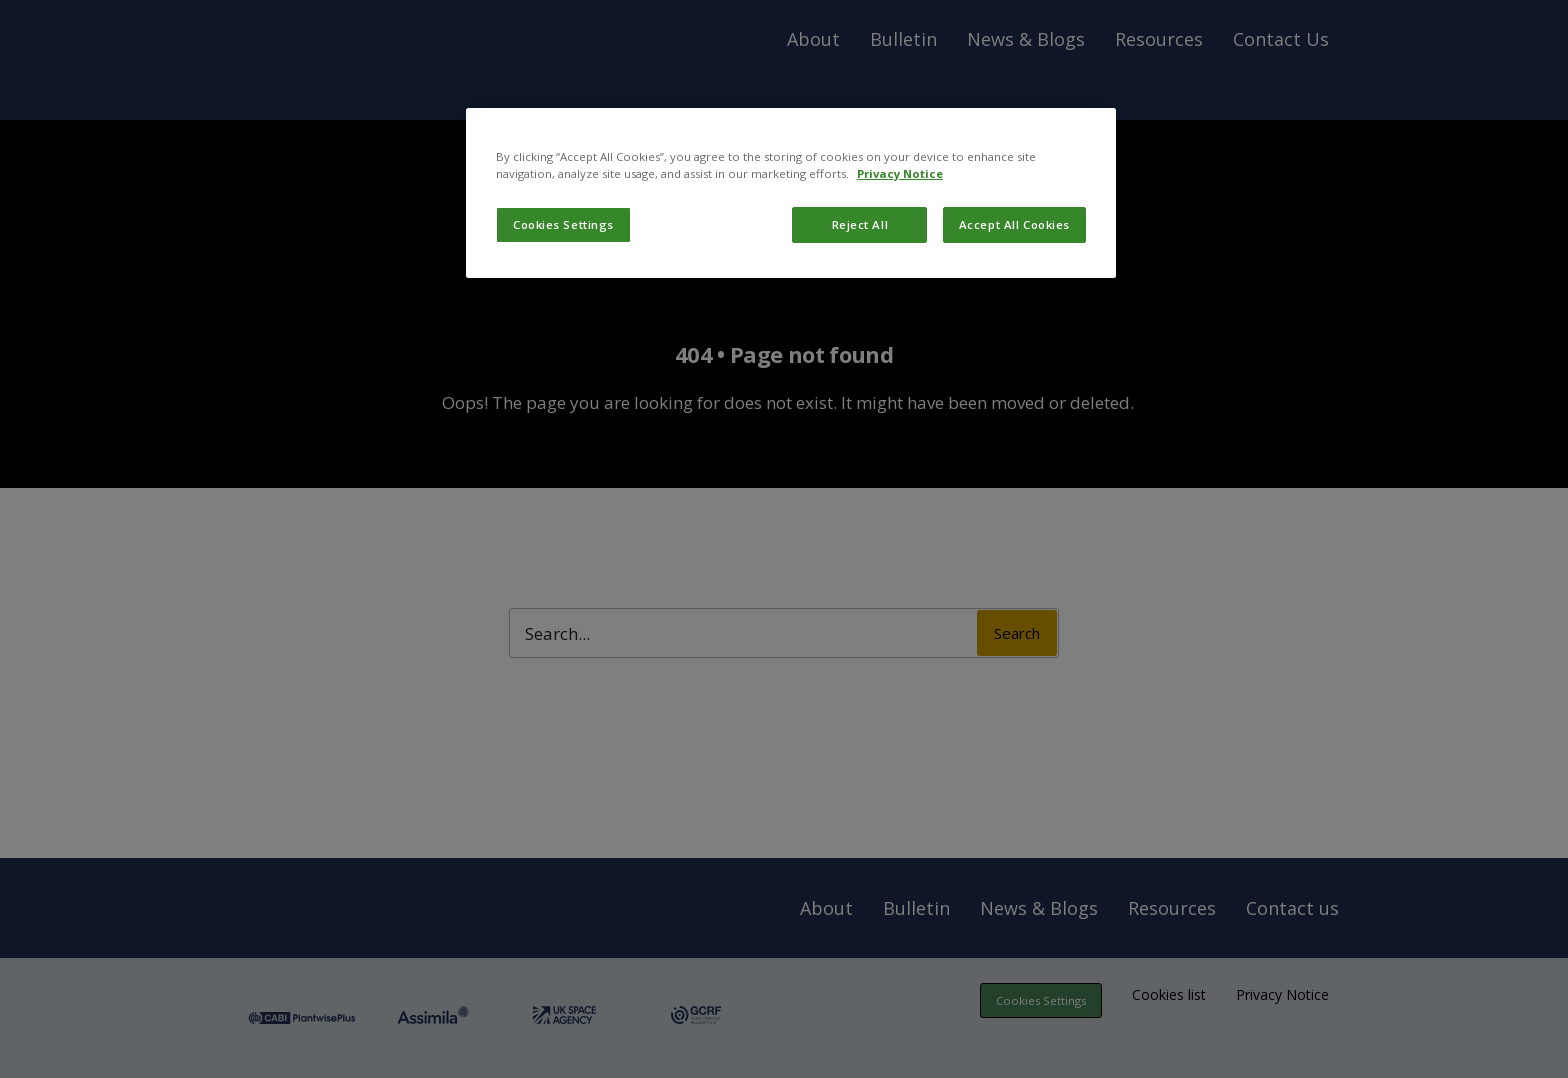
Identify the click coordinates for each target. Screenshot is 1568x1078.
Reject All (860, 224)
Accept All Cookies (1014, 224)
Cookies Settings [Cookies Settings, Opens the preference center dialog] (563, 224)
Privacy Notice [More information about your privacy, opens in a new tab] (900, 173)
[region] (791, 193)
